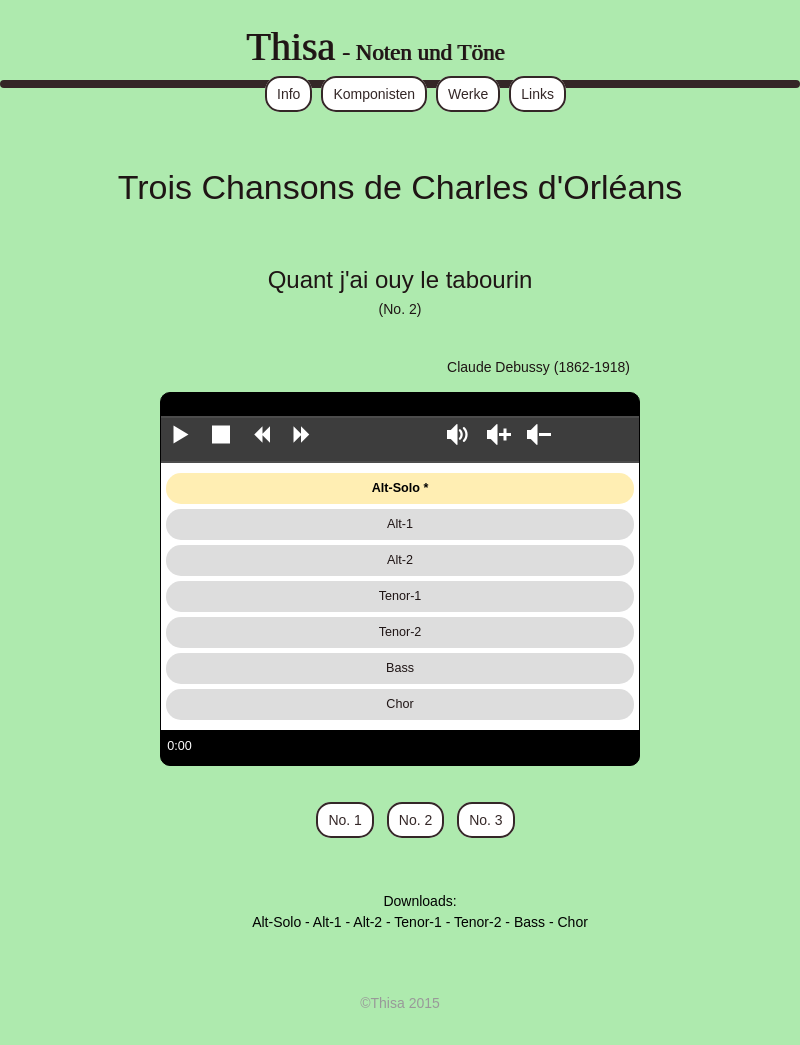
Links (537, 94)
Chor (399, 704)
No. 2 (415, 820)
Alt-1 (400, 524)
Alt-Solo (396, 488)
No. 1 (344, 820)
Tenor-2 (400, 632)
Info (288, 94)
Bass (400, 668)
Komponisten (374, 94)
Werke (468, 94)
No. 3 (485, 820)
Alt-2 (400, 560)
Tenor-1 (400, 596)
